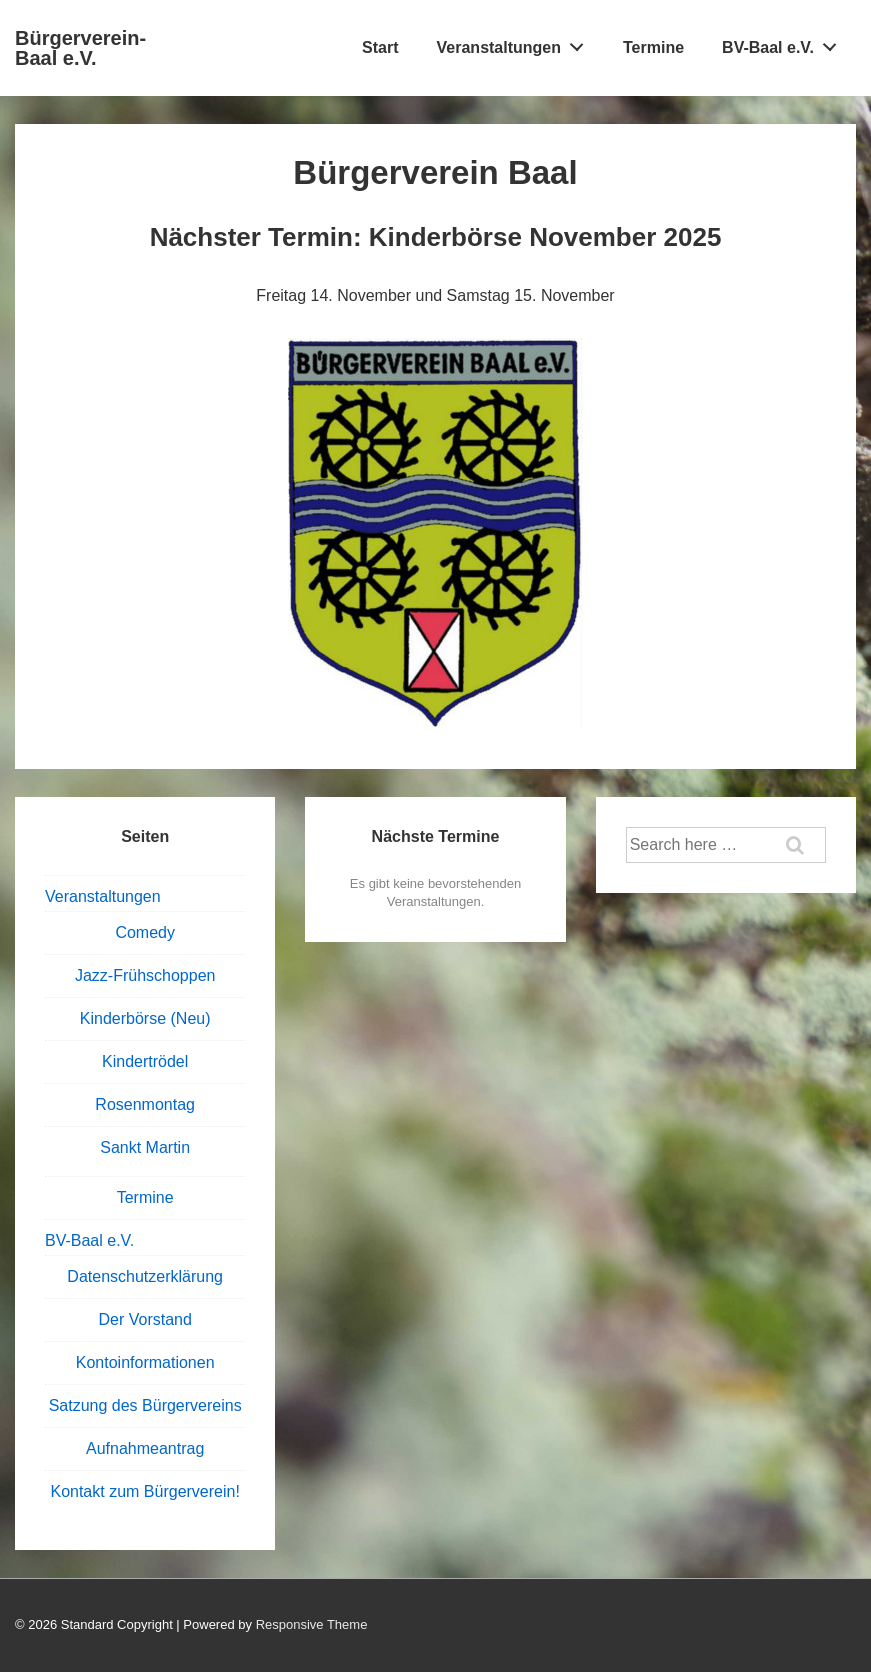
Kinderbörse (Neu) (145, 1018)
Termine (653, 47)
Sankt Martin (145, 1147)
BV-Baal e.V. (785, 43)
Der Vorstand (144, 1319)
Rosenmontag (145, 1104)
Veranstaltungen (516, 43)
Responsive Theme (312, 1624)
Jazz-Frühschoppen (145, 975)
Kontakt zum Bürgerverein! (144, 1491)
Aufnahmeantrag (145, 1448)
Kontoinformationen (145, 1362)
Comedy (145, 932)
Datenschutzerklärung (145, 1276)
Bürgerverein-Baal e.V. (80, 48)
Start (380, 47)
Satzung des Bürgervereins (145, 1405)
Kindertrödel (145, 1061)
